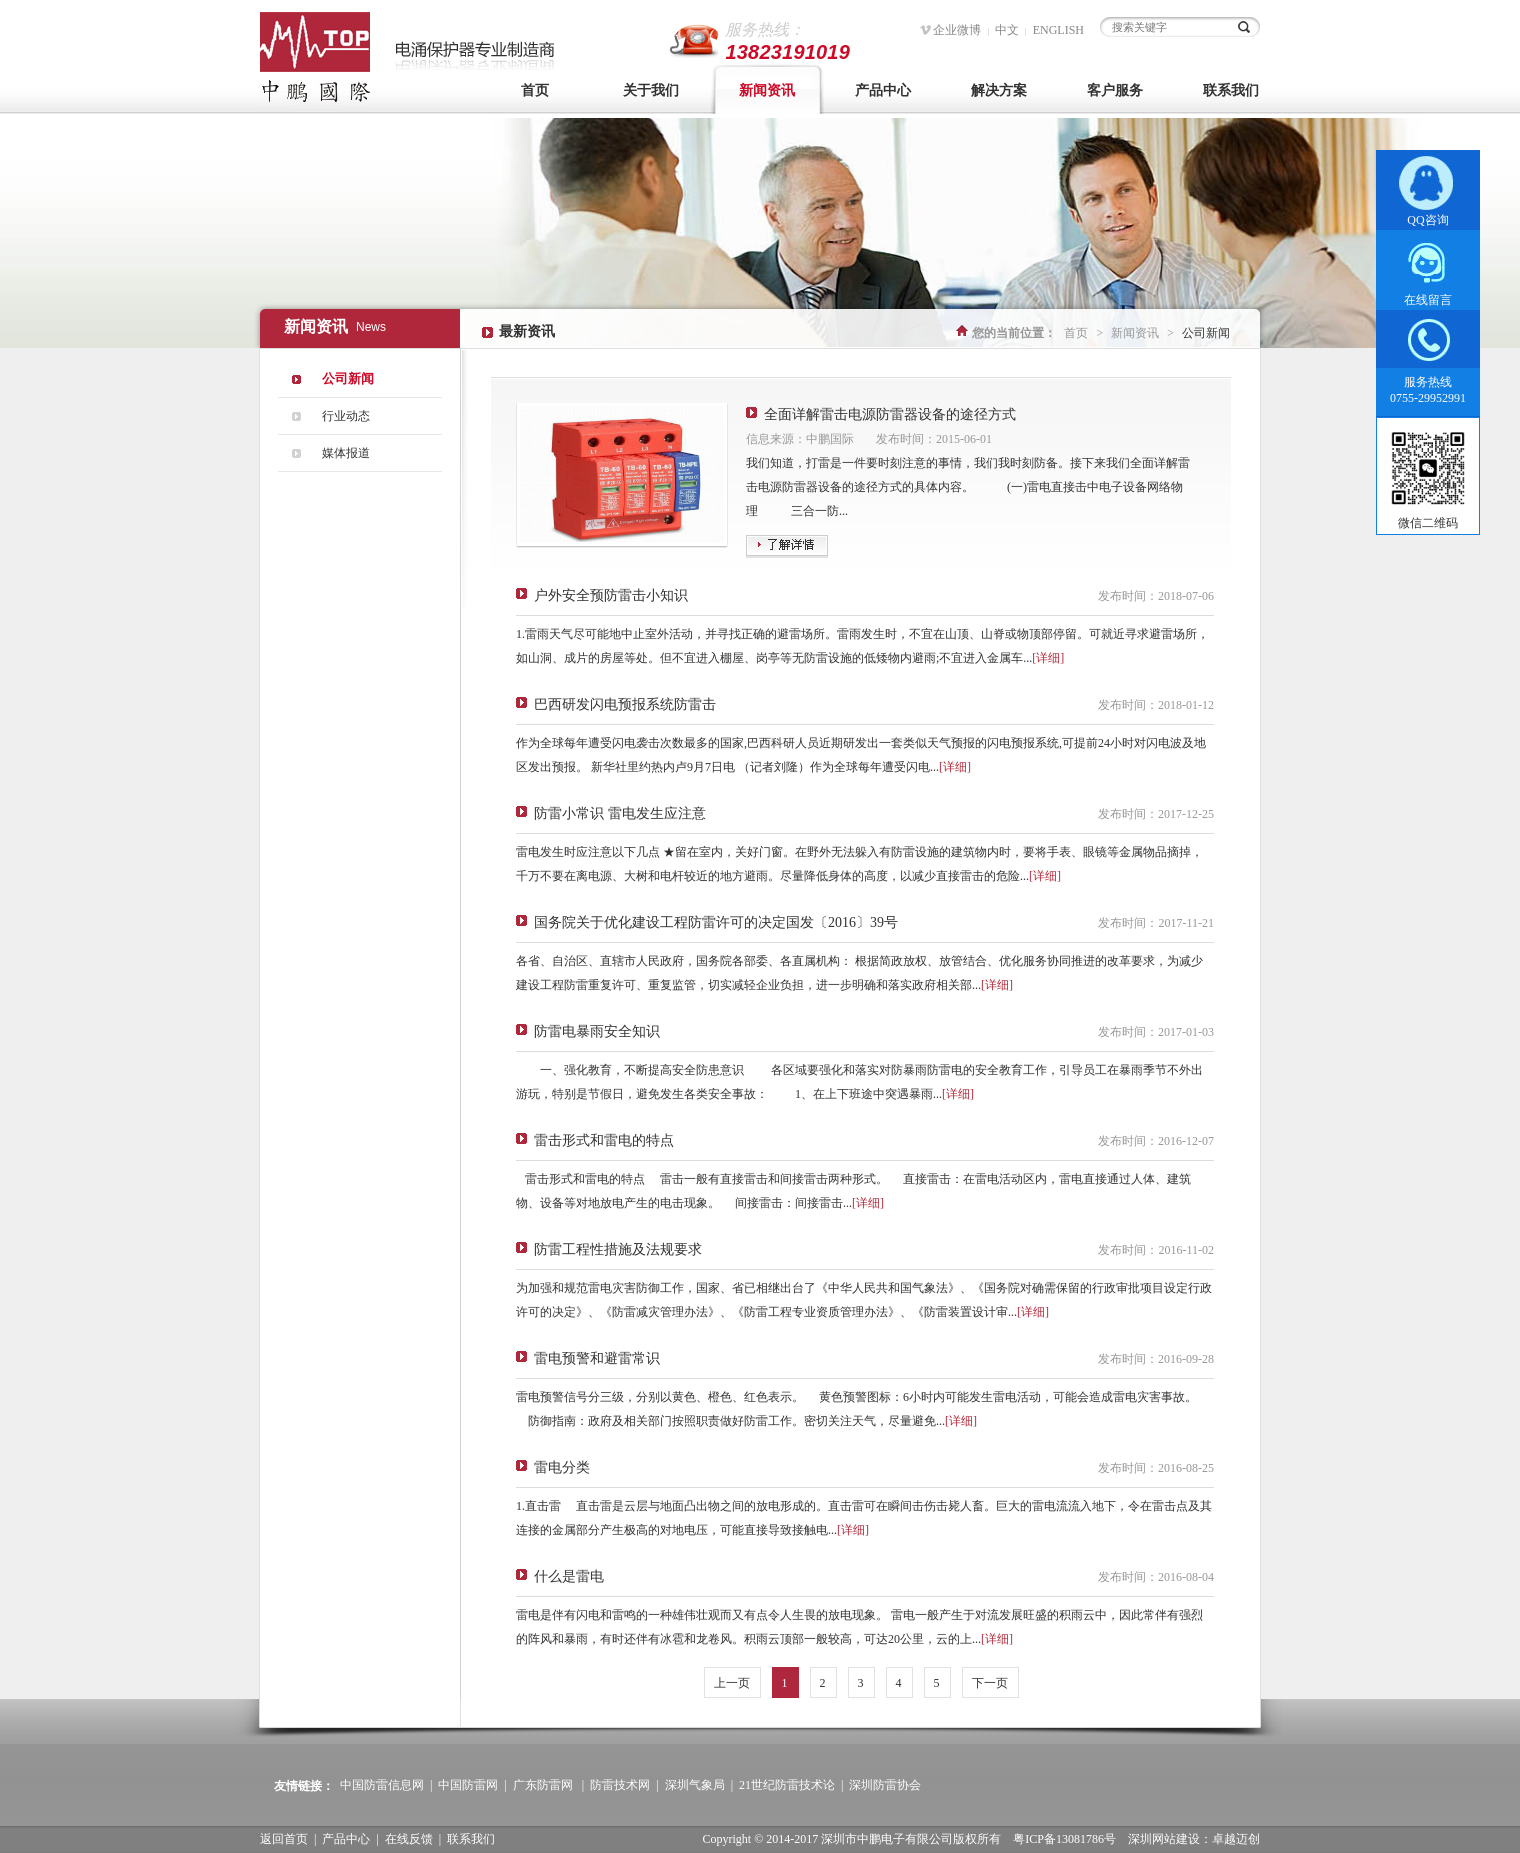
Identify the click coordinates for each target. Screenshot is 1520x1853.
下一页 (990, 1683)
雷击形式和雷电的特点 (604, 1140)
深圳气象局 (695, 1785)
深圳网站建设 (1164, 1839)
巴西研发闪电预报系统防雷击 (625, 704)
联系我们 (1231, 90)
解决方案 (999, 90)
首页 (535, 90)
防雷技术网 (620, 1785)
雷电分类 (562, 1467)
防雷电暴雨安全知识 (597, 1031)
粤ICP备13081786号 (1064, 1839)
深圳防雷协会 (885, 1785)
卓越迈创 (1236, 1839)
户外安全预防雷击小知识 (611, 595)
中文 (1007, 30)
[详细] (1048, 658)
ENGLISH (1058, 30)
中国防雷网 (468, 1785)
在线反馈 (409, 1839)
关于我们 (651, 90)
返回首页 (284, 1839)
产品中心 (883, 90)
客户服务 (1115, 90)
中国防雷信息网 (382, 1785)
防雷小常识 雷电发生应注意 (620, 813)
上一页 (732, 1683)
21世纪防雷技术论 (787, 1785)
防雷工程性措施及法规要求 (618, 1249)
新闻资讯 (767, 90)
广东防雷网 (543, 1785)
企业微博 (957, 30)
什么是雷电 (569, 1576)
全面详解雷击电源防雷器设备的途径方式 (890, 414)
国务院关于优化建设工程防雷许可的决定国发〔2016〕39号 (716, 922)
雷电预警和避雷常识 (597, 1358)
